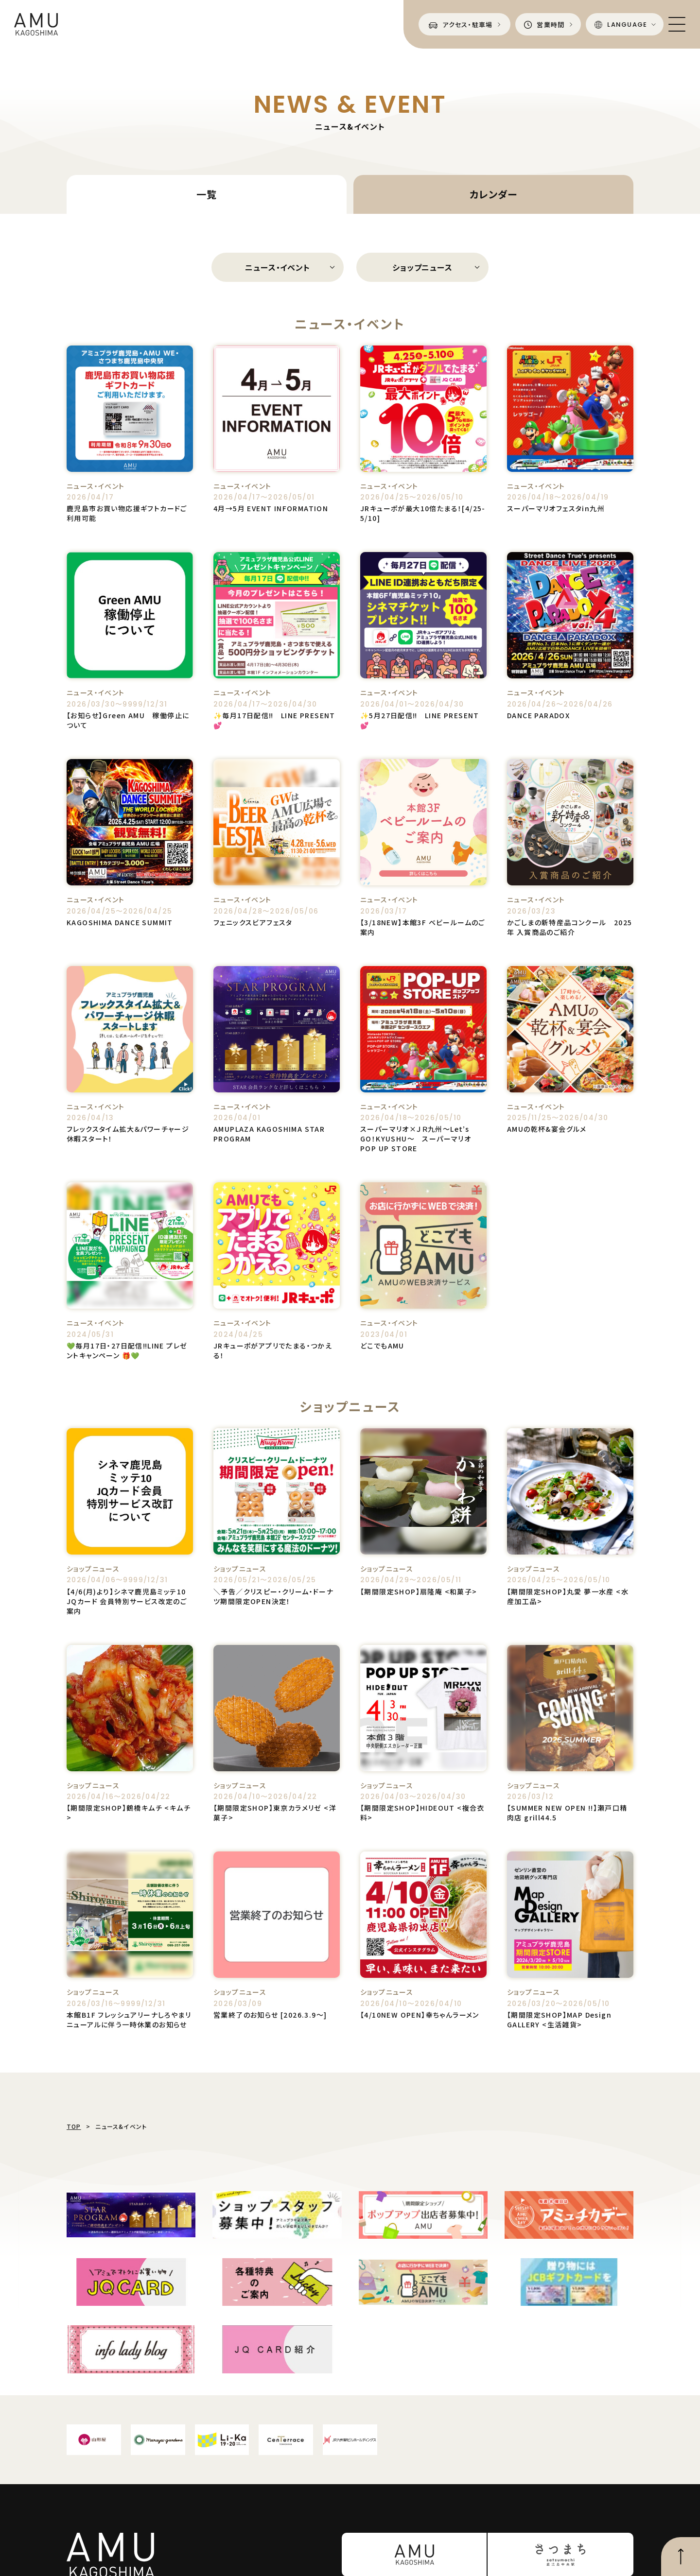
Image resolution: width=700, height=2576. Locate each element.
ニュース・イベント (277, 267)
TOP (74, 2126)
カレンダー (493, 194)
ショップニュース (422, 267)
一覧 (206, 194)
